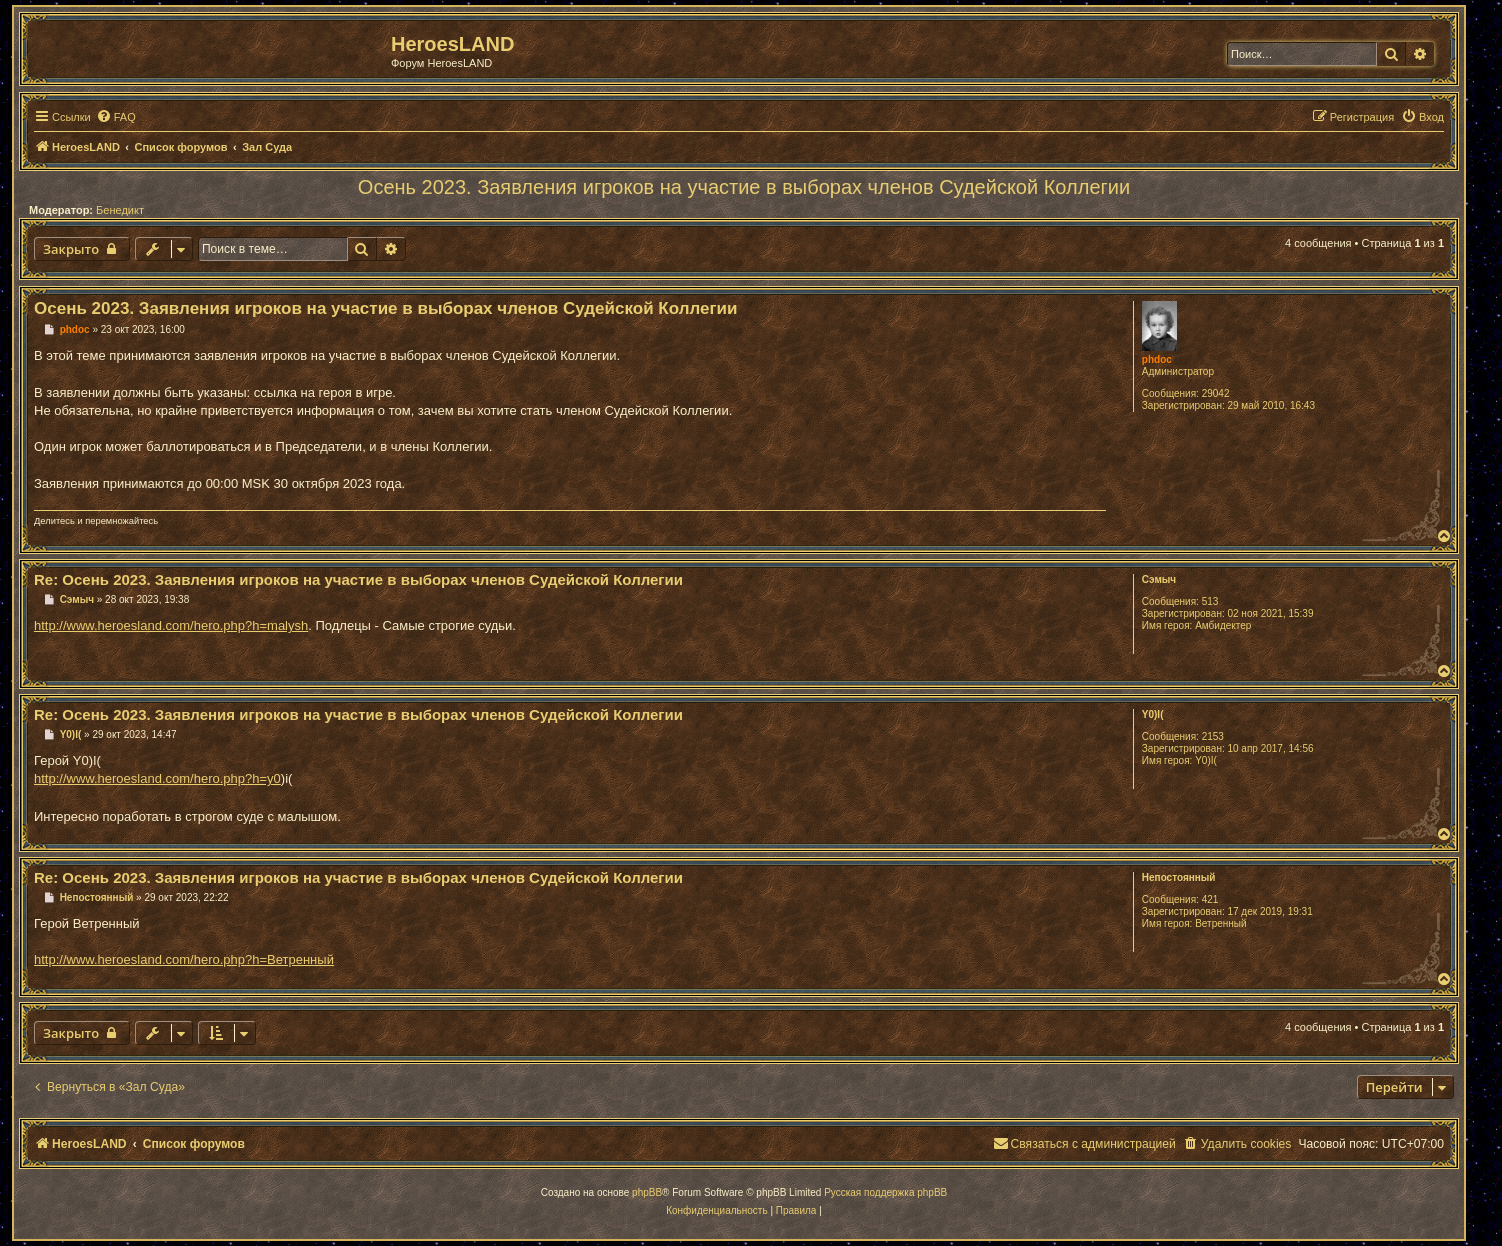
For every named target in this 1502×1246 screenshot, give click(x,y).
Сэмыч (1159, 579)
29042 (1216, 393)
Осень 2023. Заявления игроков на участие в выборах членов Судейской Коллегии (744, 187)
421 (1210, 899)
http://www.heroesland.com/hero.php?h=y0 (157, 778)
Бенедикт (120, 210)
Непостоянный (1179, 877)
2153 (1213, 736)
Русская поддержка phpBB (885, 1192)
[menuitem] (116, 117)
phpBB (647, 1192)
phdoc (1157, 359)
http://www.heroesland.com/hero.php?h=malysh (171, 625)
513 (1210, 601)
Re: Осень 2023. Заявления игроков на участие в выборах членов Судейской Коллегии (358, 579)
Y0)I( (1153, 714)
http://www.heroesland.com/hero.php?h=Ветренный (184, 959)
